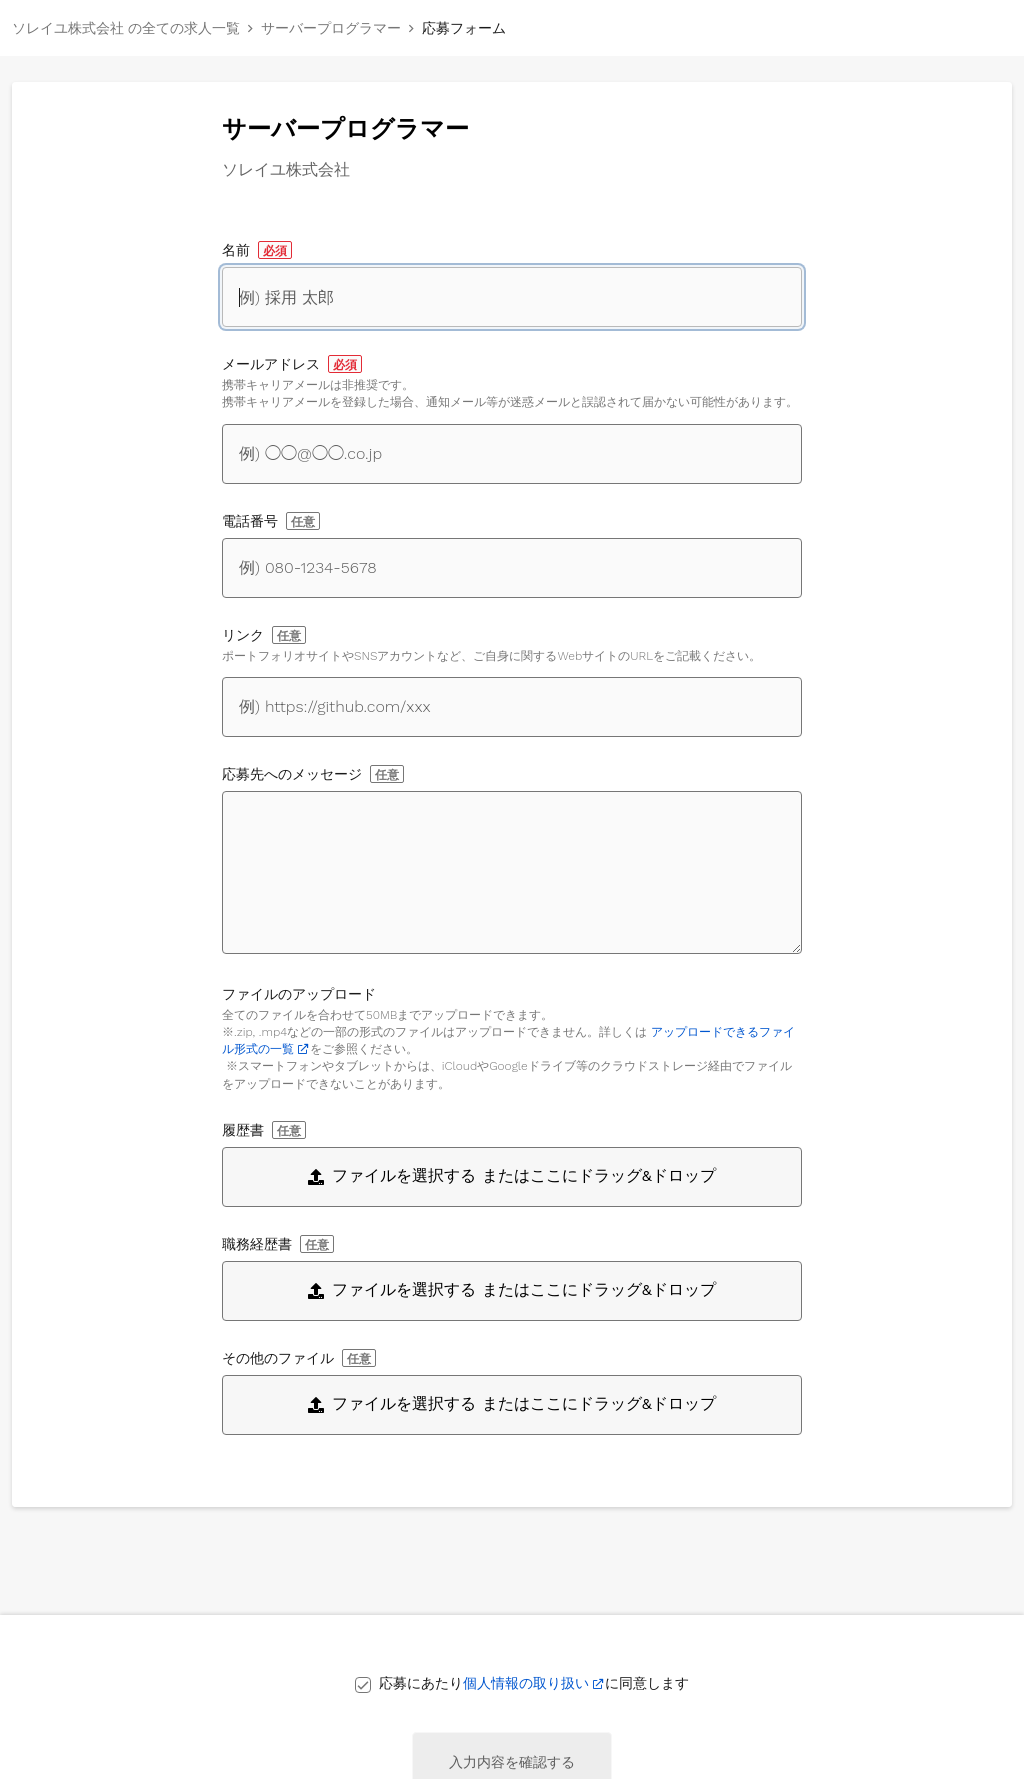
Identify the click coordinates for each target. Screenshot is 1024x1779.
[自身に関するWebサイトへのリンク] (512, 707)
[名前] (512, 297)
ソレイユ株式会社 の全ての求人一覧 (126, 28)
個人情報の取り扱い (526, 1683)
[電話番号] (512, 568)
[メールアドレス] (512, 454)
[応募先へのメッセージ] (512, 872)
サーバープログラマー (331, 28)
